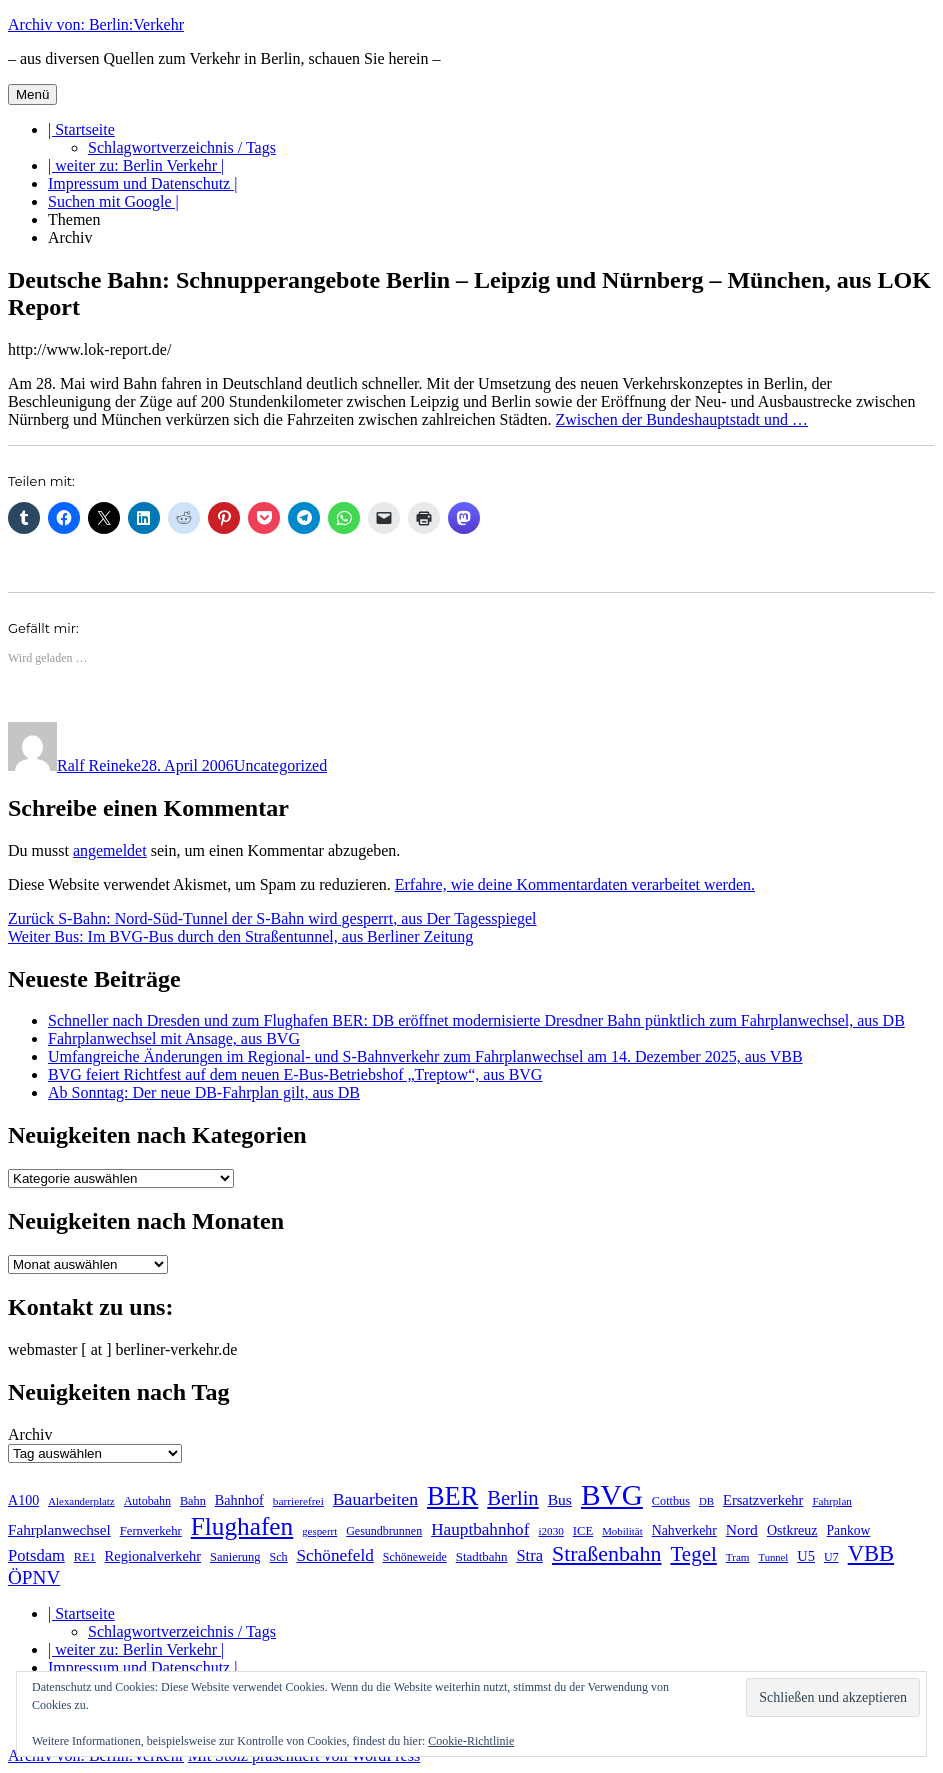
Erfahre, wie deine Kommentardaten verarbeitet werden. (575, 884)
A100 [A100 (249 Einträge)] (23, 1500)
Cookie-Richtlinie (471, 1741)
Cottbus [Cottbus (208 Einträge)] (671, 1501)
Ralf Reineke (99, 765)
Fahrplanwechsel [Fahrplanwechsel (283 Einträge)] (59, 1529)
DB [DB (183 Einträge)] (706, 1501)
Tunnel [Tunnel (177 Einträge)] (774, 1557)
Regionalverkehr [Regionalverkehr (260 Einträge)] (153, 1556)
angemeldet (110, 850)
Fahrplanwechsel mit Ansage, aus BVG (174, 1038)
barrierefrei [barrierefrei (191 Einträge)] (298, 1501)
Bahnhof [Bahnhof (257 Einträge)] (239, 1500)
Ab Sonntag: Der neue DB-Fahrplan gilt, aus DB (204, 1092)
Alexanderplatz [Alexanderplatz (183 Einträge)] (81, 1501)
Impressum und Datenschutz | (142, 183)
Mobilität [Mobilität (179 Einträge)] (622, 1531)
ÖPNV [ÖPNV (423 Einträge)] (34, 1577)
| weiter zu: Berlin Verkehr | (136, 165)
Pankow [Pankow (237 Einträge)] (849, 1530)
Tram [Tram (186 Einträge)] (738, 1557)
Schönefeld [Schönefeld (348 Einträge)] (335, 1555)
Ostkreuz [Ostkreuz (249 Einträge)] (792, 1530)
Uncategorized (280, 765)
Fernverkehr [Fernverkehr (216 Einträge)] (151, 1531)
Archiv (70, 237)
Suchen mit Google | (113, 201)
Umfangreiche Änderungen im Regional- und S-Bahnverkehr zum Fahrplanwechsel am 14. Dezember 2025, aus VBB (425, 1056)
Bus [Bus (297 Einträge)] (560, 1499)
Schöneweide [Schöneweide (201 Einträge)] (415, 1557)
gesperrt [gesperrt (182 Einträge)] (319, 1531)
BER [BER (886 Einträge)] (452, 1496)
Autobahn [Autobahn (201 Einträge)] (147, 1501)
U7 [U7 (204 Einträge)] (831, 1557)
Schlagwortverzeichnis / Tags (182, 147)
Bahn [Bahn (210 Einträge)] (193, 1501)
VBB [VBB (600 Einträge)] (871, 1553)
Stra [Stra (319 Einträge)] (529, 1555)
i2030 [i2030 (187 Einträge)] (550, 1531)
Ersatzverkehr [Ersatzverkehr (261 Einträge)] (763, 1500)
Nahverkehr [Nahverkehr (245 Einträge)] (684, 1530)
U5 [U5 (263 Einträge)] (806, 1556)
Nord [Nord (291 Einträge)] (742, 1529)
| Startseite (81, 129)
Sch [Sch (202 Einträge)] (279, 1557)
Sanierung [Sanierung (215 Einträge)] (235, 1557)
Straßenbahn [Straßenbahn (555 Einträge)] (607, 1553)
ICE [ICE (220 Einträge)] (583, 1531)
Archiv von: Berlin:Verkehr (96, 24)
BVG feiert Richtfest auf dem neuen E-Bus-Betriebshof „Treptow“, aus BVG (295, 1074)
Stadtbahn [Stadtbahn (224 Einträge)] (482, 1556)
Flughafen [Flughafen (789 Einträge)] (242, 1526)
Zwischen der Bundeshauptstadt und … (682, 419)
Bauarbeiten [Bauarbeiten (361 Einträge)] (375, 1499)
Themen (74, 219)
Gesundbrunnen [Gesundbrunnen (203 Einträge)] (384, 1531)
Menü (32, 94)
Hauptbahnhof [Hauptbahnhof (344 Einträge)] (480, 1529)
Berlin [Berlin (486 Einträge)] (512, 1498)
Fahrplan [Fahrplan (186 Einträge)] (832, 1501)
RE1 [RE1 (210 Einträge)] (85, 1557)
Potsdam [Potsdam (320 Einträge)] (36, 1555)
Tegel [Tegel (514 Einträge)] (693, 1554)
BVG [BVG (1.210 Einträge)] (612, 1495)
